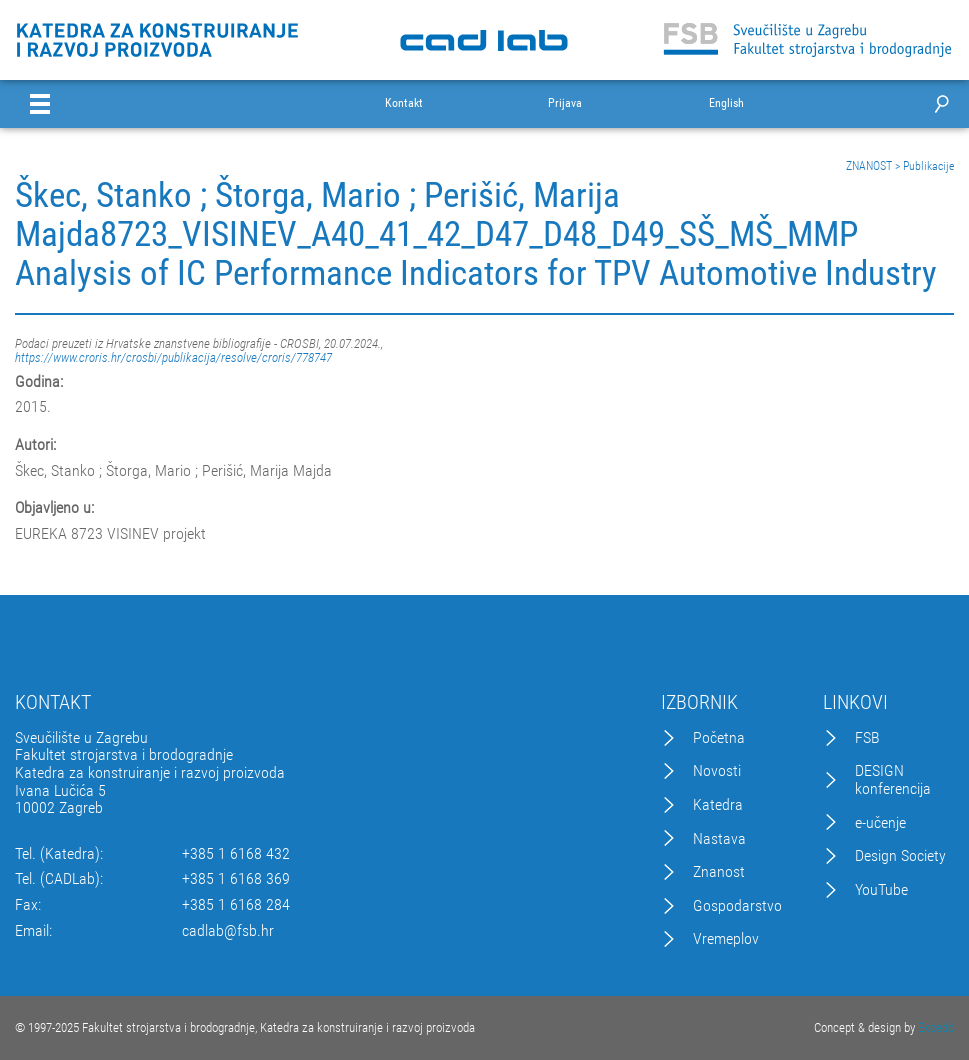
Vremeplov (726, 939)
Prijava (565, 103)
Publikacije (928, 166)
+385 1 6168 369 (236, 879)
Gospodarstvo (737, 906)
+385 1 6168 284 (236, 905)
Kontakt (404, 103)
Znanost (719, 872)
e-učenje (880, 823)
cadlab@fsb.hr (228, 931)
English (726, 103)
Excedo (936, 1027)
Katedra (718, 805)
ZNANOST (869, 166)
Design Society (900, 856)
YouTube (881, 890)
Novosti (717, 771)
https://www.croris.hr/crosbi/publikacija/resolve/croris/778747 (173, 357)
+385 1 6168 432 (236, 854)
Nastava (719, 839)
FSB (867, 738)
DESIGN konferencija (893, 779)
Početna (719, 738)
